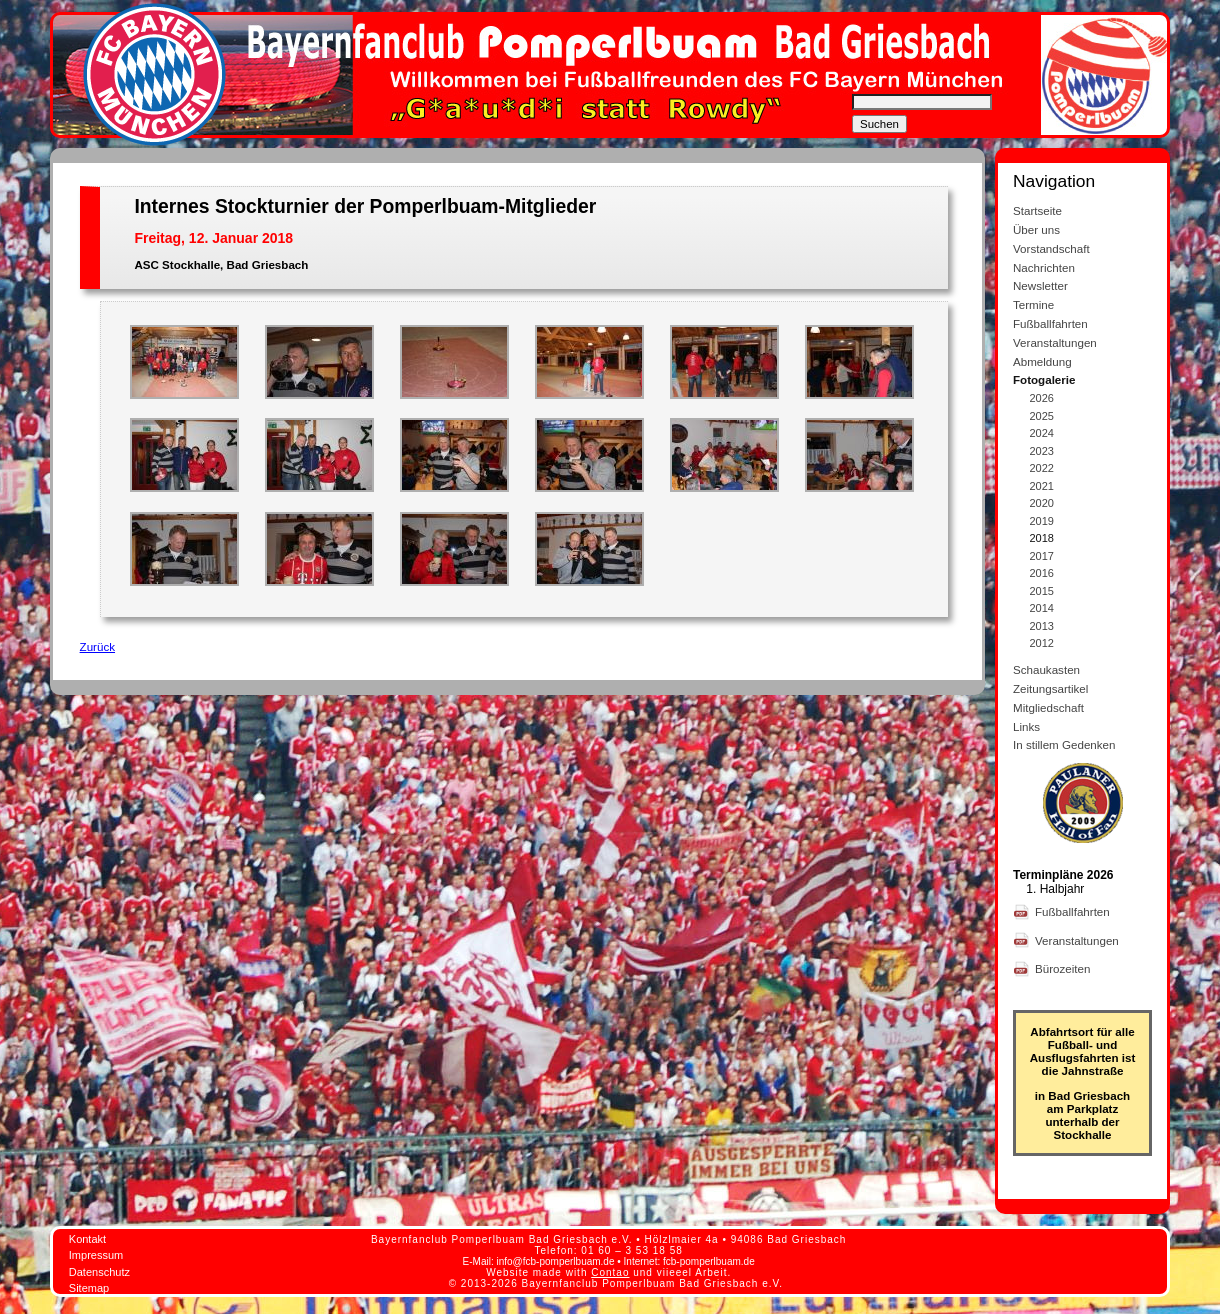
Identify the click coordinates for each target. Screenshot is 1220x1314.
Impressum (96, 1255)
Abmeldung (1042, 361)
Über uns (1036, 229)
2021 (1042, 486)
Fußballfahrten (1050, 323)
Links (1026, 726)
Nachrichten (1044, 267)
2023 (1042, 451)
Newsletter (1040, 285)
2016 (1042, 573)
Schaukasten (1046, 669)
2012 (1042, 643)
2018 (1042, 538)
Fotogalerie (1044, 379)
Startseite (1037, 210)
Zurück (97, 646)
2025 (1042, 416)
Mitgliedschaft (1048, 707)
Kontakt (87, 1239)
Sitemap (89, 1288)
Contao (610, 1272)
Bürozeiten (1064, 968)
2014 (1042, 608)
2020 (1042, 503)
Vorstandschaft (1051, 248)
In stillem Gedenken (1064, 744)
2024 (1042, 433)
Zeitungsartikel (1050, 688)
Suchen (879, 124)
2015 (1042, 591)
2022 (1042, 468)
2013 (1042, 626)
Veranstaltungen (1055, 342)
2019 (1042, 521)
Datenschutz (99, 1272)
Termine (1033, 304)
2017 (1042, 556)
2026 (1042, 398)
